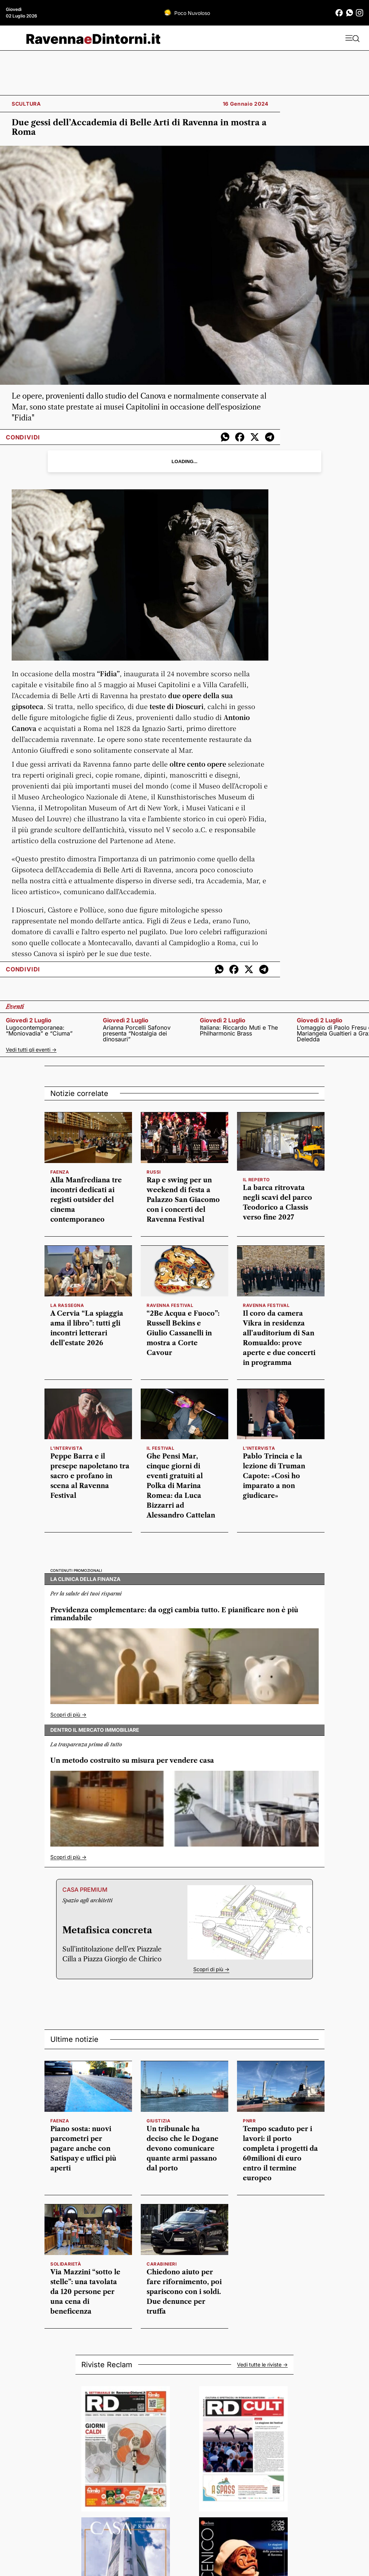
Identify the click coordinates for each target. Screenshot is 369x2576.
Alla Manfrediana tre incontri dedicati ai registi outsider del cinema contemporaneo (86, 1200)
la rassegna (67, 1305)
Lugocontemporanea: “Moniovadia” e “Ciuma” (39, 1030)
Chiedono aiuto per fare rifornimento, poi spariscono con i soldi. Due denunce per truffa (184, 2291)
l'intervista (66, 1448)
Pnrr (249, 2120)
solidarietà (65, 2264)
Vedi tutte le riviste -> (262, 2364)
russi (154, 1172)
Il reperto (256, 1179)
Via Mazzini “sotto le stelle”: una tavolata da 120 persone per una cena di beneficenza (85, 2291)
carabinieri (162, 2264)
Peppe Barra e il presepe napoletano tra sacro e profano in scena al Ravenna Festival (89, 1476)
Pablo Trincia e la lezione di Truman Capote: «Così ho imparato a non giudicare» (274, 1476)
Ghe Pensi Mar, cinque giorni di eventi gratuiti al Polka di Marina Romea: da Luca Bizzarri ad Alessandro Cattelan (181, 1485)
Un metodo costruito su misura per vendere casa (132, 1761)
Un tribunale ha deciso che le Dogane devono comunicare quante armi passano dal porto (182, 2148)
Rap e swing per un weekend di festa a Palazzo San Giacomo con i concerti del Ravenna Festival (183, 1200)
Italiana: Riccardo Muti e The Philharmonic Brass (239, 1030)
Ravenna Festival (170, 1305)
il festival (161, 1448)
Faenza (59, 2120)
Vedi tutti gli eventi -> (31, 1049)
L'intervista (259, 1448)
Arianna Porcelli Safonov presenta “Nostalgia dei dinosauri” (137, 1033)
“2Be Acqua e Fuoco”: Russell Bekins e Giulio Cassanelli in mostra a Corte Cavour (183, 1333)
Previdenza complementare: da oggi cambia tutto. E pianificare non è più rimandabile (174, 1614)
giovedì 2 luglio (28, 1020)
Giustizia (158, 2120)
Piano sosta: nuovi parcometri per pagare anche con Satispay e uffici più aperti (83, 2148)
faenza (59, 1172)
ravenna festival (266, 1305)
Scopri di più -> (68, 1714)
